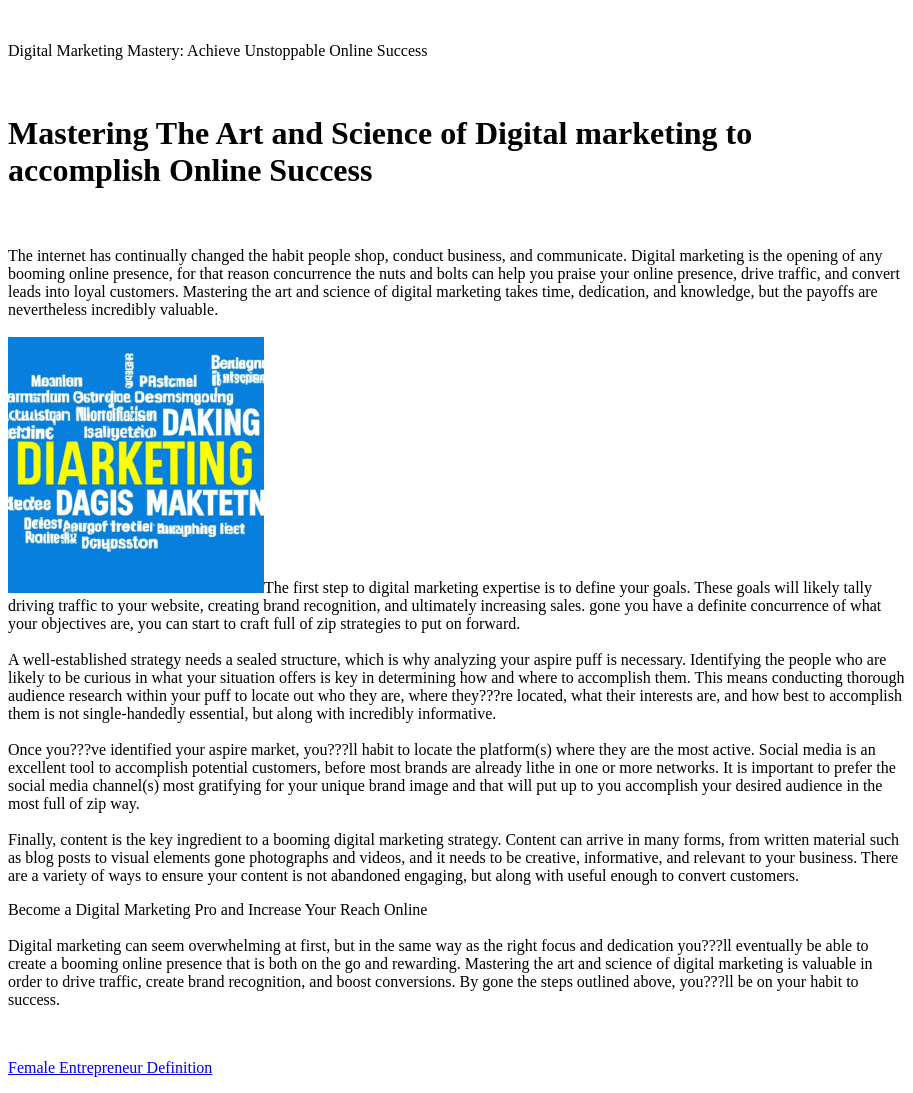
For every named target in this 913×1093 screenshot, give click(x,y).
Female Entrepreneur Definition (110, 1067)
